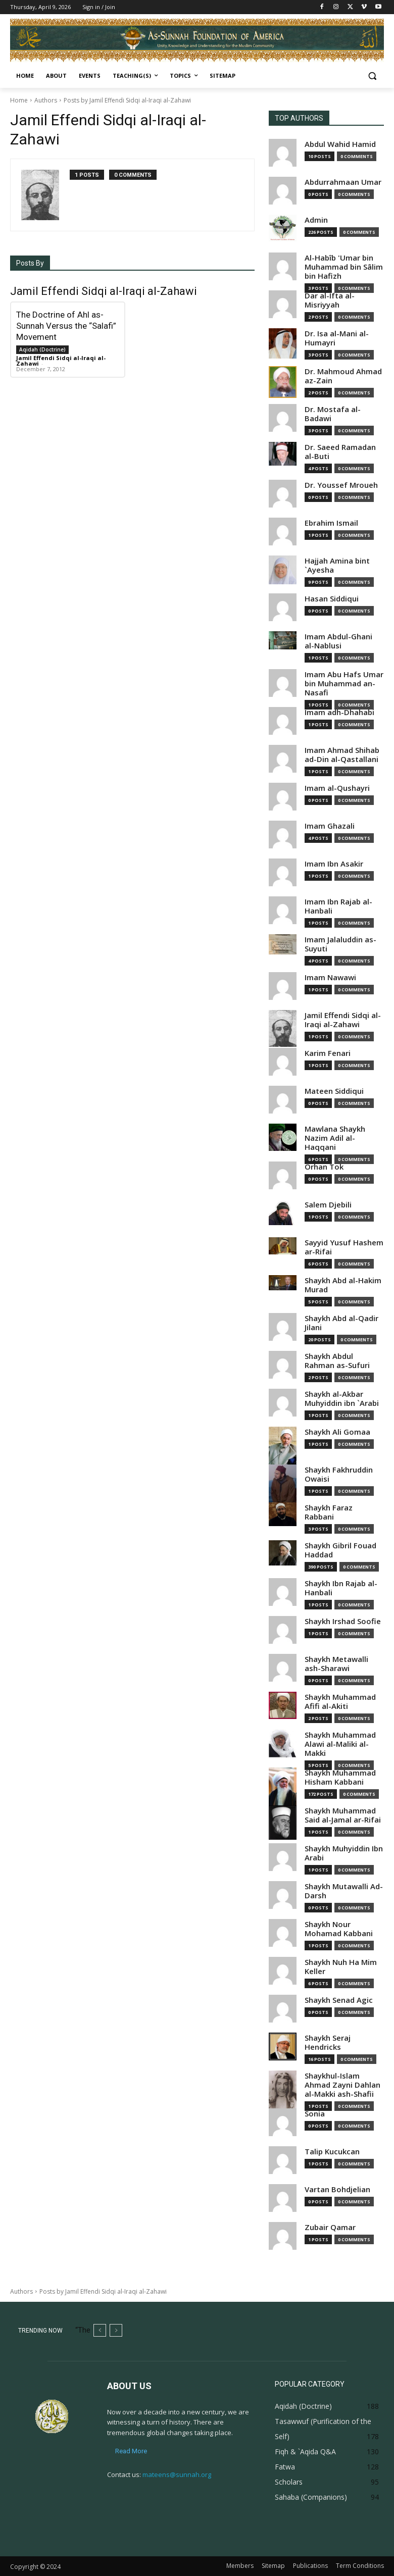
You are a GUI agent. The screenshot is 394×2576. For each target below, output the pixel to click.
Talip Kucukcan (332, 2151)
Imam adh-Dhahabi (339, 712)
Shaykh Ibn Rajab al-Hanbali (341, 1588)
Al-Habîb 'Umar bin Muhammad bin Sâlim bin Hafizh (344, 267)
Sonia (315, 2113)
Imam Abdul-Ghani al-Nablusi (338, 641)
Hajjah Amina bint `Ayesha (337, 565)
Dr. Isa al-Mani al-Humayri (337, 338)
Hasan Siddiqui (332, 598)
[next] (116, 2330)
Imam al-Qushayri (337, 788)
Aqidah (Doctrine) (42, 349)
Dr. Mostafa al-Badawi (333, 414)
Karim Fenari (328, 1053)
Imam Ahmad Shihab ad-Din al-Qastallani (342, 754)
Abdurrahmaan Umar (343, 182)
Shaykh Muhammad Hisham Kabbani (340, 1777)
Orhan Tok (324, 1167)
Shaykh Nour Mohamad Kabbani (339, 1929)
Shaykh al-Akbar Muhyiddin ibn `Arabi (342, 1398)
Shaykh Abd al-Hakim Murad (343, 1285)
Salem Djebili (328, 1204)
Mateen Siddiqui (334, 1091)
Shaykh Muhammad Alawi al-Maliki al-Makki (340, 1744)
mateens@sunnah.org (176, 2474)
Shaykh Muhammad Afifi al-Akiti (340, 1701)
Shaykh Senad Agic (339, 2000)
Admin (316, 220)
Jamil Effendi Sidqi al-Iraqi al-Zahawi (61, 360)
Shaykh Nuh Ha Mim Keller (341, 1966)
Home (19, 100)
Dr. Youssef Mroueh (341, 485)
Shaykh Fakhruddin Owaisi (339, 1474)
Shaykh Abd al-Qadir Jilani (341, 1323)
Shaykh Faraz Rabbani (329, 1512)
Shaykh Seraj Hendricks (328, 2042)
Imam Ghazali (330, 826)
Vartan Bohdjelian (337, 2189)
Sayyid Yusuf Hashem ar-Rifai (344, 1247)
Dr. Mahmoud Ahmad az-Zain (343, 376)
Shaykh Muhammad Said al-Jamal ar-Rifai (343, 1815)
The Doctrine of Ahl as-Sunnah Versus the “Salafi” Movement (66, 326)
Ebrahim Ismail (331, 523)
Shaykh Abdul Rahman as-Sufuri (337, 1360)
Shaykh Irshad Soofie (343, 1621)
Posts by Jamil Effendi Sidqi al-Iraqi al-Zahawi (127, 100)
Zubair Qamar (330, 2227)
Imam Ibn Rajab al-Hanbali (338, 906)
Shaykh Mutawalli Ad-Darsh (344, 1891)
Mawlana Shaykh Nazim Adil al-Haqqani (335, 1138)
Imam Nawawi (330, 977)
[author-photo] (45, 195)
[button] (372, 76)
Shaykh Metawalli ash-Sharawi (336, 1663)
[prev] (99, 2330)
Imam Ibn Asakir (334, 864)
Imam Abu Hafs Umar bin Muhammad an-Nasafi (344, 683)
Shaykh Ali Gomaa (337, 1432)
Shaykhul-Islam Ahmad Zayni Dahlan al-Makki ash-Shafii (342, 2085)
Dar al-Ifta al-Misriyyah (330, 300)
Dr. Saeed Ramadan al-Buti (340, 451)
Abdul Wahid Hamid (340, 144)
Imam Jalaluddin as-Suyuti (340, 944)
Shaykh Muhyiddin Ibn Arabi (344, 1853)
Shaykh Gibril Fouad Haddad (340, 1550)
